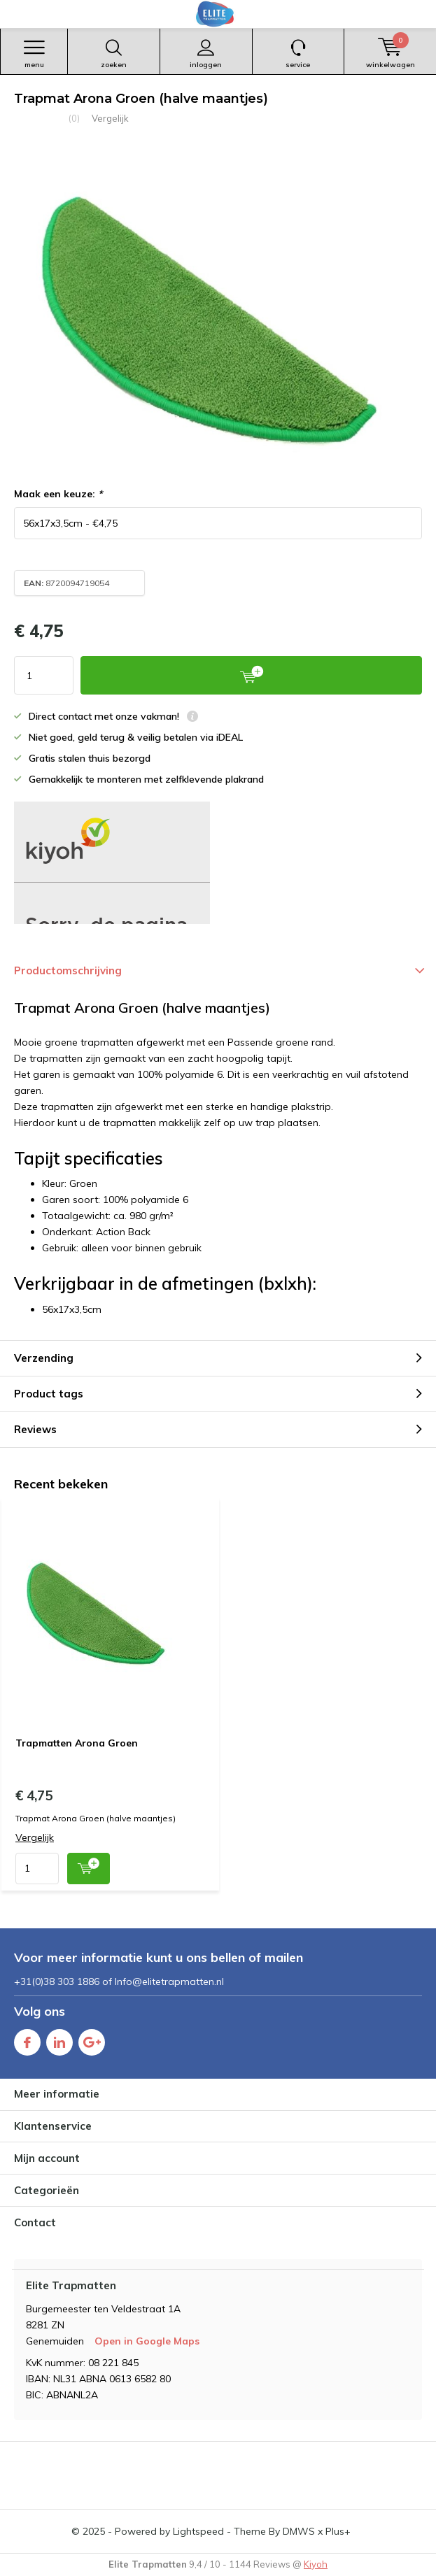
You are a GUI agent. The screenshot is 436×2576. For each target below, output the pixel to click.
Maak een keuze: (58, 494)
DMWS (299, 2531)
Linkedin (59, 2039)
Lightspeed (198, 2531)
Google (91, 2039)
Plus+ (338, 2531)
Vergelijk (110, 118)
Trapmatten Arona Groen (76, 1743)
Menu (34, 53)
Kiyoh (316, 2564)
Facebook (27, 2039)
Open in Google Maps (146, 2341)
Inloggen (206, 53)
